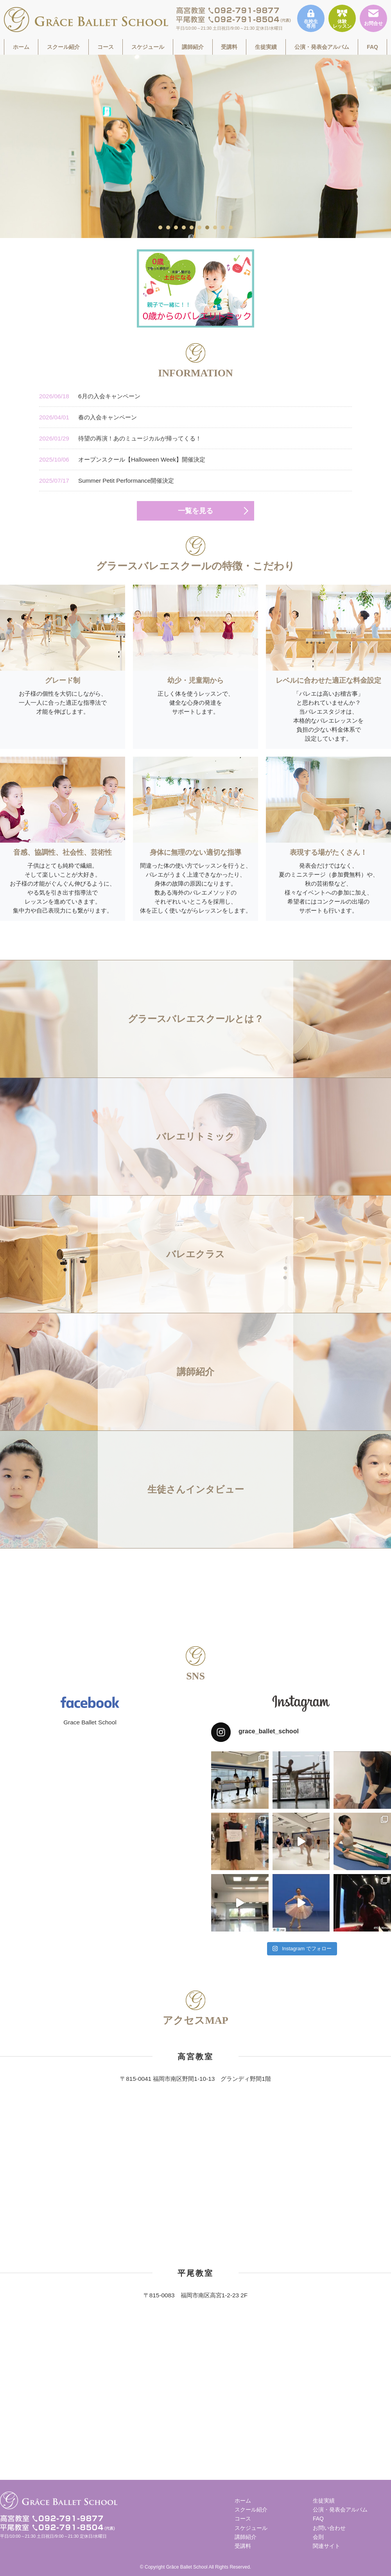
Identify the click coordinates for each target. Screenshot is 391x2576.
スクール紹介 (63, 47)
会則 (318, 2537)
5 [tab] (192, 227)
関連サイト (326, 2546)
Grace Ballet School (90, 1722)
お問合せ (373, 17)
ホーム (21, 47)
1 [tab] (160, 227)
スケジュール (147, 47)
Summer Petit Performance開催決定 (106, 480)
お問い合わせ (329, 2528)
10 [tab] (231, 227)
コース (105, 47)
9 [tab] (223, 227)
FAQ (372, 47)
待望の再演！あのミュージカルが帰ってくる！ (120, 438)
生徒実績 (266, 47)
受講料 (229, 47)
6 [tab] (199, 227)
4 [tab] (184, 227)
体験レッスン (342, 19)
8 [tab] (215, 227)
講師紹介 (193, 47)
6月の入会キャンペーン (89, 396)
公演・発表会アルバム (321, 47)
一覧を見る (195, 511)
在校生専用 (311, 19)
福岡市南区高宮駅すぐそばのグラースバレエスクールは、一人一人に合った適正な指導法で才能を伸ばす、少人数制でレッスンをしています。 (86, 19)
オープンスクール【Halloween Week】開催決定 (122, 459)
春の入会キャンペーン (88, 417)
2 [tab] (168, 227)
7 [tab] (207, 227)
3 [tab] (176, 227)
